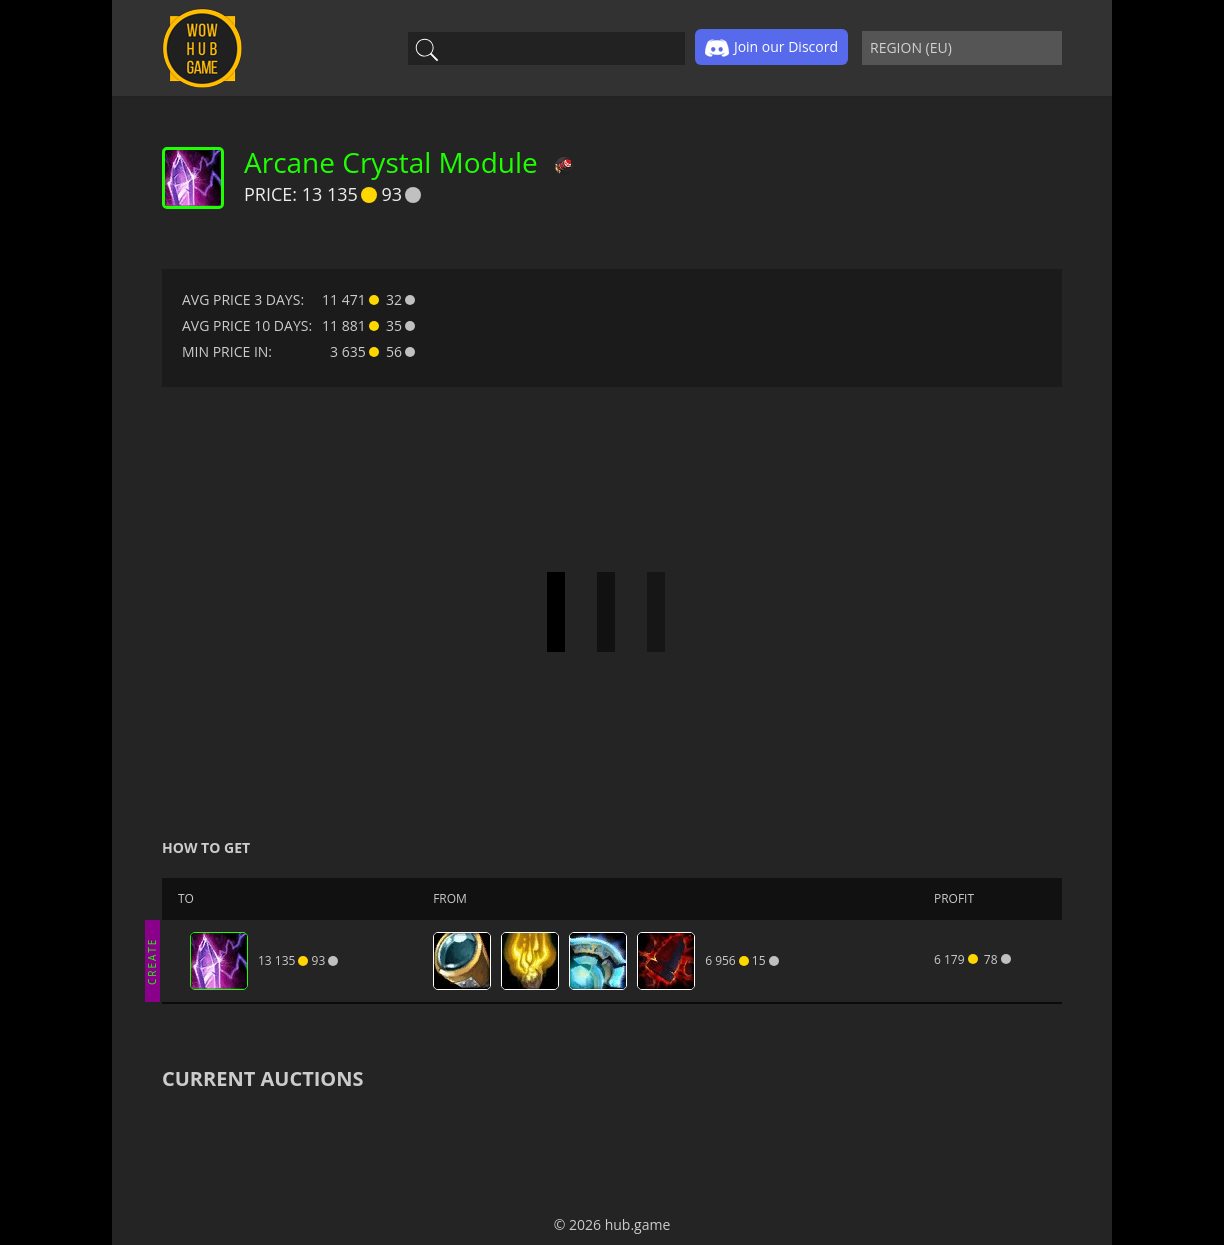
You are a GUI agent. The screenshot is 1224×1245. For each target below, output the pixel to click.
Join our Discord (771, 48)
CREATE (152, 960)
